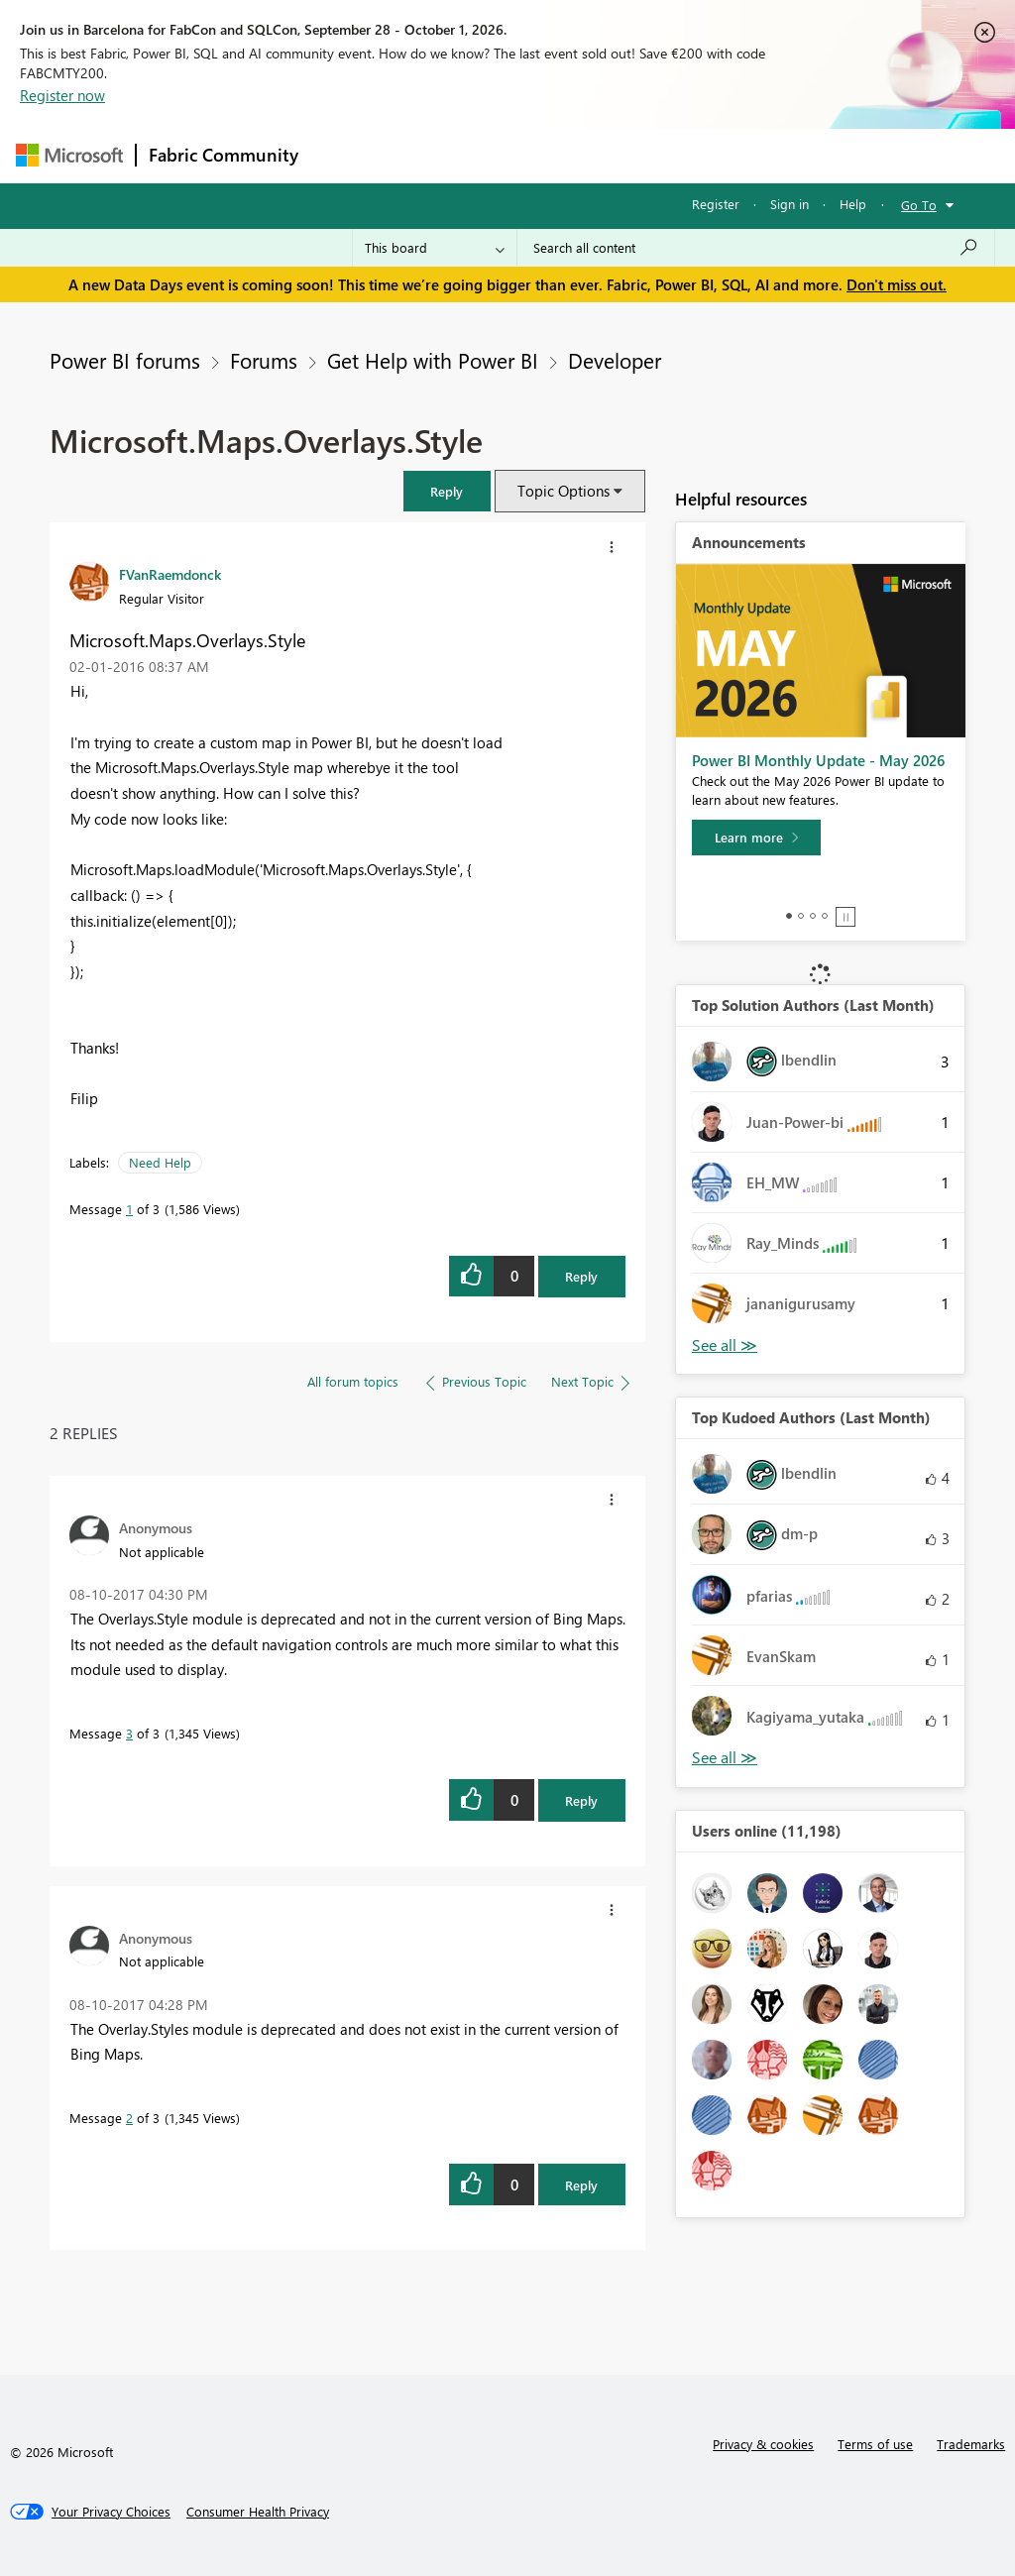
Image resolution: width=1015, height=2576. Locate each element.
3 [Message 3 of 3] (129, 1733)
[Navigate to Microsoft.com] (69, 155)
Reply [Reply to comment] (581, 1800)
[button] (447, 491)
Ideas (512, 155)
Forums (343, 155)
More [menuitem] (756, 155)
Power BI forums (125, 360)
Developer (614, 360)
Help (853, 203)
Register (715, 203)
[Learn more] (756, 837)
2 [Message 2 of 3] (129, 2117)
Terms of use (875, 2443)
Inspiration (430, 155)
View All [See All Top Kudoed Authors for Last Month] (724, 1757)
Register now (62, 95)
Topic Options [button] (563, 491)
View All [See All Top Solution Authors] (724, 1345)
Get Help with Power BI (432, 360)
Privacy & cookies (763, 2443)
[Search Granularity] (434, 248)
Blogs (689, 155)
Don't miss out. (896, 284)
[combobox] (755, 248)
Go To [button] (919, 204)
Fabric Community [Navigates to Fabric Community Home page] (223, 155)
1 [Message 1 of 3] (129, 1208)
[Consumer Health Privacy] (257, 2511)
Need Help (160, 1162)
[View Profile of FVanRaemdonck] (170, 574)
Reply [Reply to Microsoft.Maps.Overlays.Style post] (581, 1276)
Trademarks (971, 2443)
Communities (600, 155)
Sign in (789, 203)
